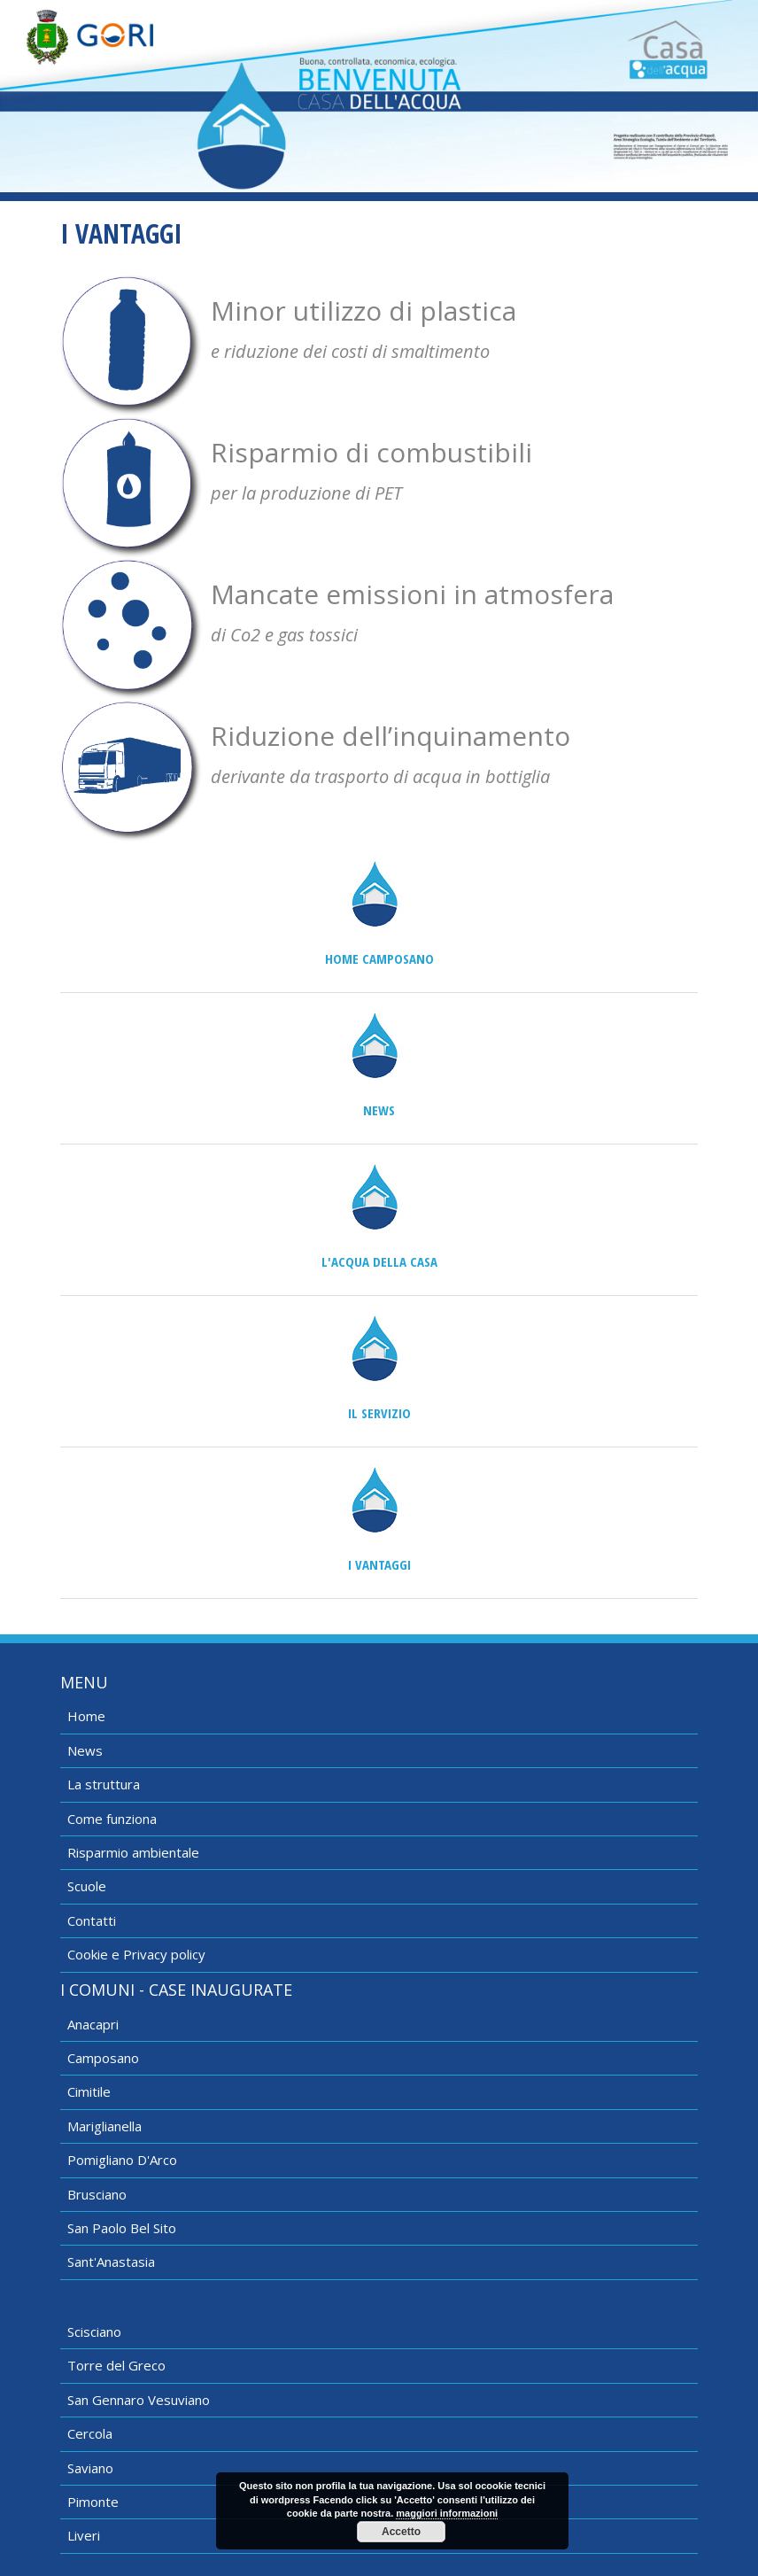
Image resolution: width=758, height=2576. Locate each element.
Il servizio (379, 1413)
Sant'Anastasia (111, 2261)
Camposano (103, 2058)
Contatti (91, 1920)
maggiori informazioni (447, 2513)
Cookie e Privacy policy (136, 1954)
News (379, 1110)
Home (86, 1716)
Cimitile (89, 2091)
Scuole (86, 1886)
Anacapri (93, 2024)
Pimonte (93, 2501)
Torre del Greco (116, 2365)
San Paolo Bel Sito (121, 2228)
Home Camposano (379, 958)
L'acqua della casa (379, 1261)
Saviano (90, 2468)
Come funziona (112, 1818)
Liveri (83, 2535)
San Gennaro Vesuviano (138, 2400)
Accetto (401, 2532)
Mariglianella (104, 2126)
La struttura (103, 1784)
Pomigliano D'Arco (122, 2160)
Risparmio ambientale (133, 1852)
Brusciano (97, 2194)
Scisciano (94, 2331)
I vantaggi (379, 1564)
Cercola (89, 2433)
